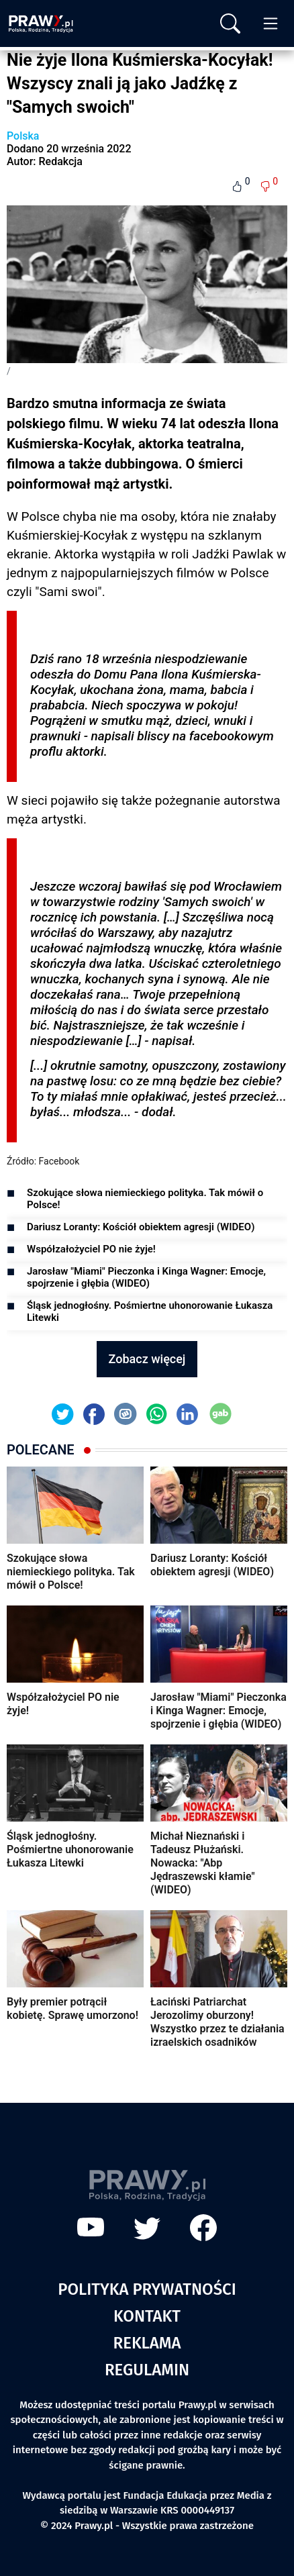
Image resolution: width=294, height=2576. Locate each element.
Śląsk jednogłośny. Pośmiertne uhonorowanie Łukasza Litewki (150, 1311)
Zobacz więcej (147, 1359)
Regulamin (147, 2370)
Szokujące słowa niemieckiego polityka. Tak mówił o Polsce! (145, 1199)
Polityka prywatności (147, 2289)
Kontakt (147, 2316)
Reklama (147, 2343)
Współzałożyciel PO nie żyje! (91, 1249)
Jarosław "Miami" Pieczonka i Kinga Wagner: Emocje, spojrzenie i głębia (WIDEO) (146, 1277)
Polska (23, 136)
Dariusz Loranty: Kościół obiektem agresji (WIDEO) (140, 1227)
